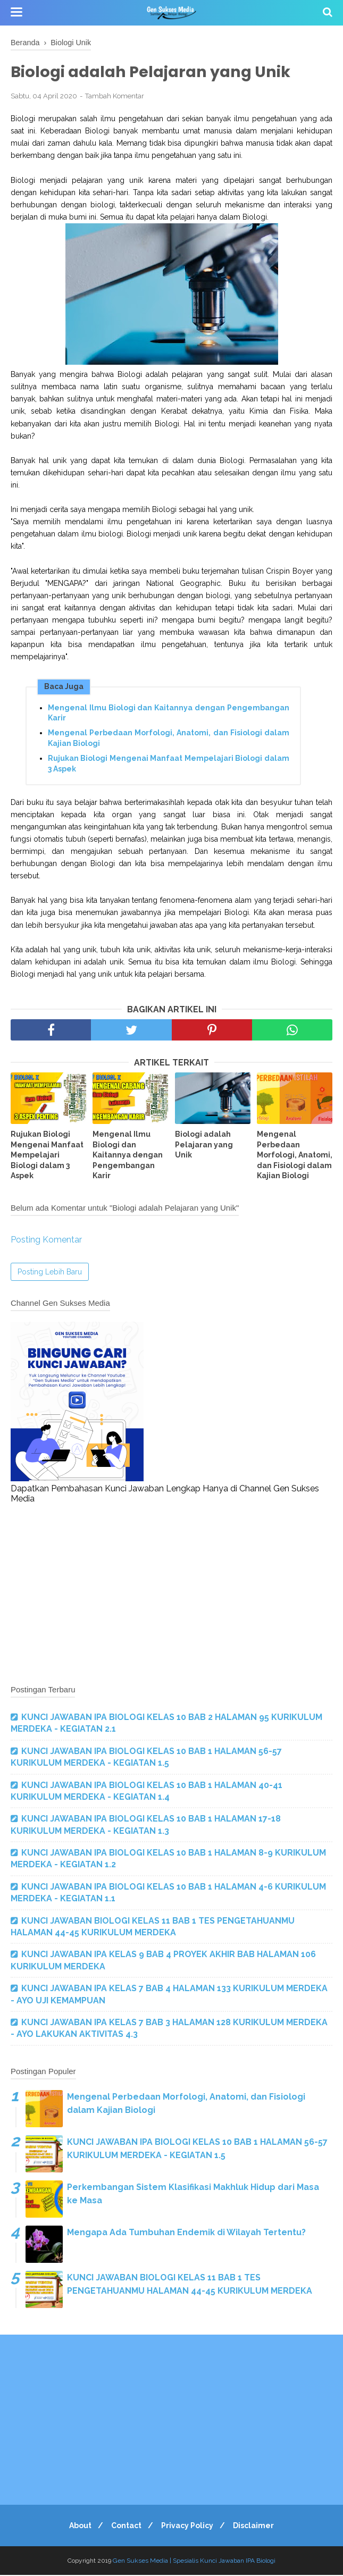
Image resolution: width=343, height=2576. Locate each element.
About (75, 2526)
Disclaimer (258, 2526)
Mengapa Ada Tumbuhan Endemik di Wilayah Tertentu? (186, 2233)
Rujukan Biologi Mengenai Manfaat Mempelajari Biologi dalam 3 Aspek (168, 764)
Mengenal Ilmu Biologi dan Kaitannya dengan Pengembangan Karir (168, 714)
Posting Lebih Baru (50, 1273)
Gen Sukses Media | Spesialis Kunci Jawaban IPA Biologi (194, 2561)
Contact (125, 2526)
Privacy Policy (189, 2526)
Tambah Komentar (114, 97)
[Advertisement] (171, 1595)
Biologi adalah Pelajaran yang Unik (204, 1145)
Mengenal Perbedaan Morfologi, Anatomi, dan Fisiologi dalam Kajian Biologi (168, 739)
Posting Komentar (46, 1241)
